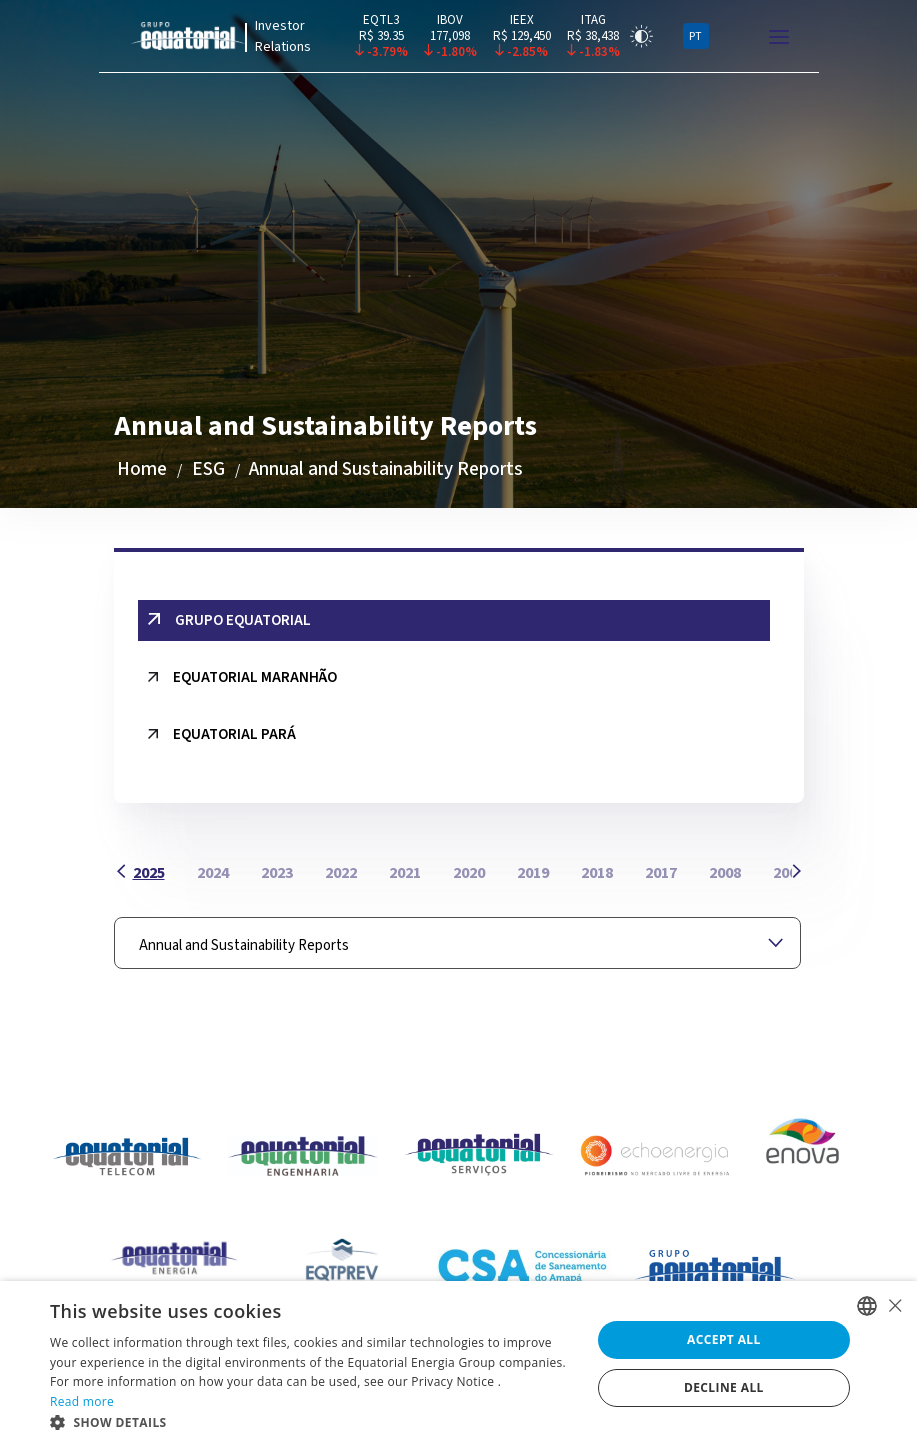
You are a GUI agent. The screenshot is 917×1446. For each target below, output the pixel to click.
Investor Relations (283, 36)
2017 (661, 873)
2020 (469, 873)
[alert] (458, 1363)
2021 (405, 873)
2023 (277, 873)
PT (695, 36)
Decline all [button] (724, 1387)
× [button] (894, 1305)
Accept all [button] (724, 1339)
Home (142, 469)
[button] (312, 1421)
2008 (725, 873)
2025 (149, 873)
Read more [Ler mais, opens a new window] (82, 1401)
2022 (341, 873)
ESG (208, 469)
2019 (533, 873)
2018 (597, 873)
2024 (213, 873)
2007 (789, 873)
